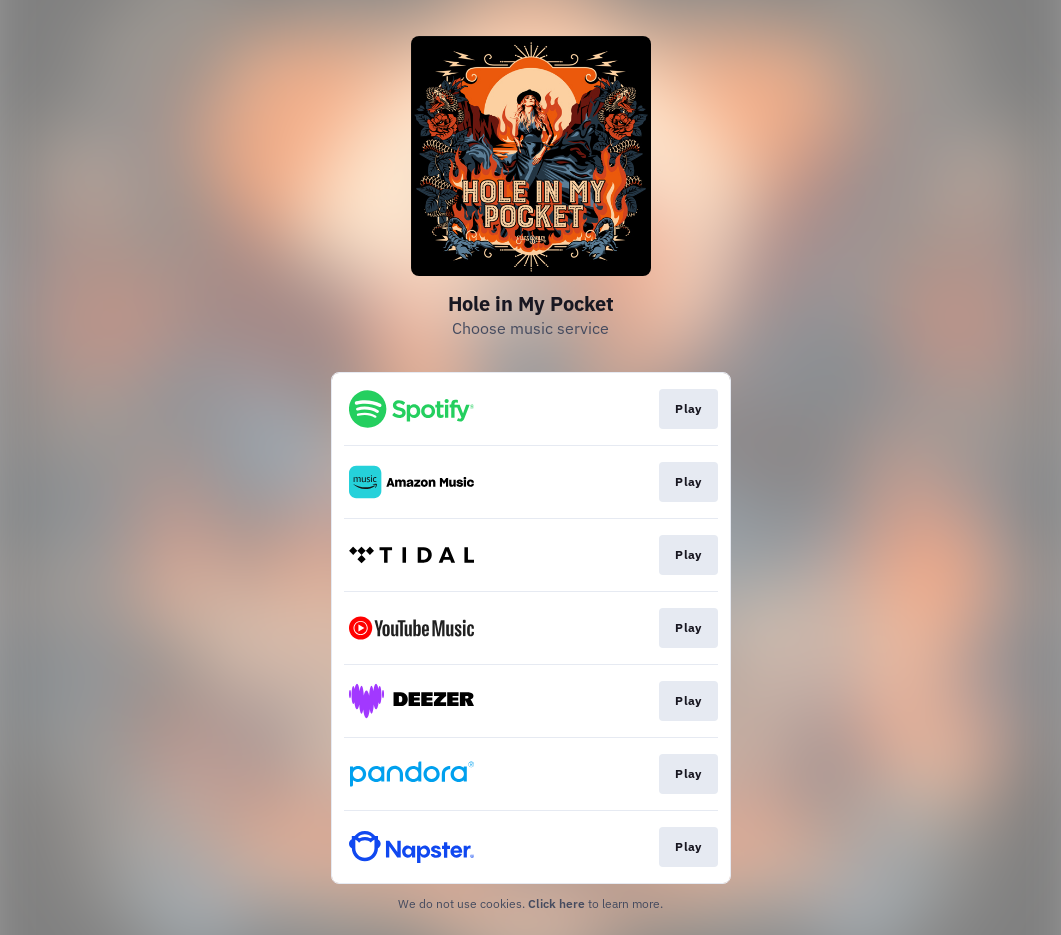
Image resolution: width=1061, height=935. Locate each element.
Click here (556, 903)
